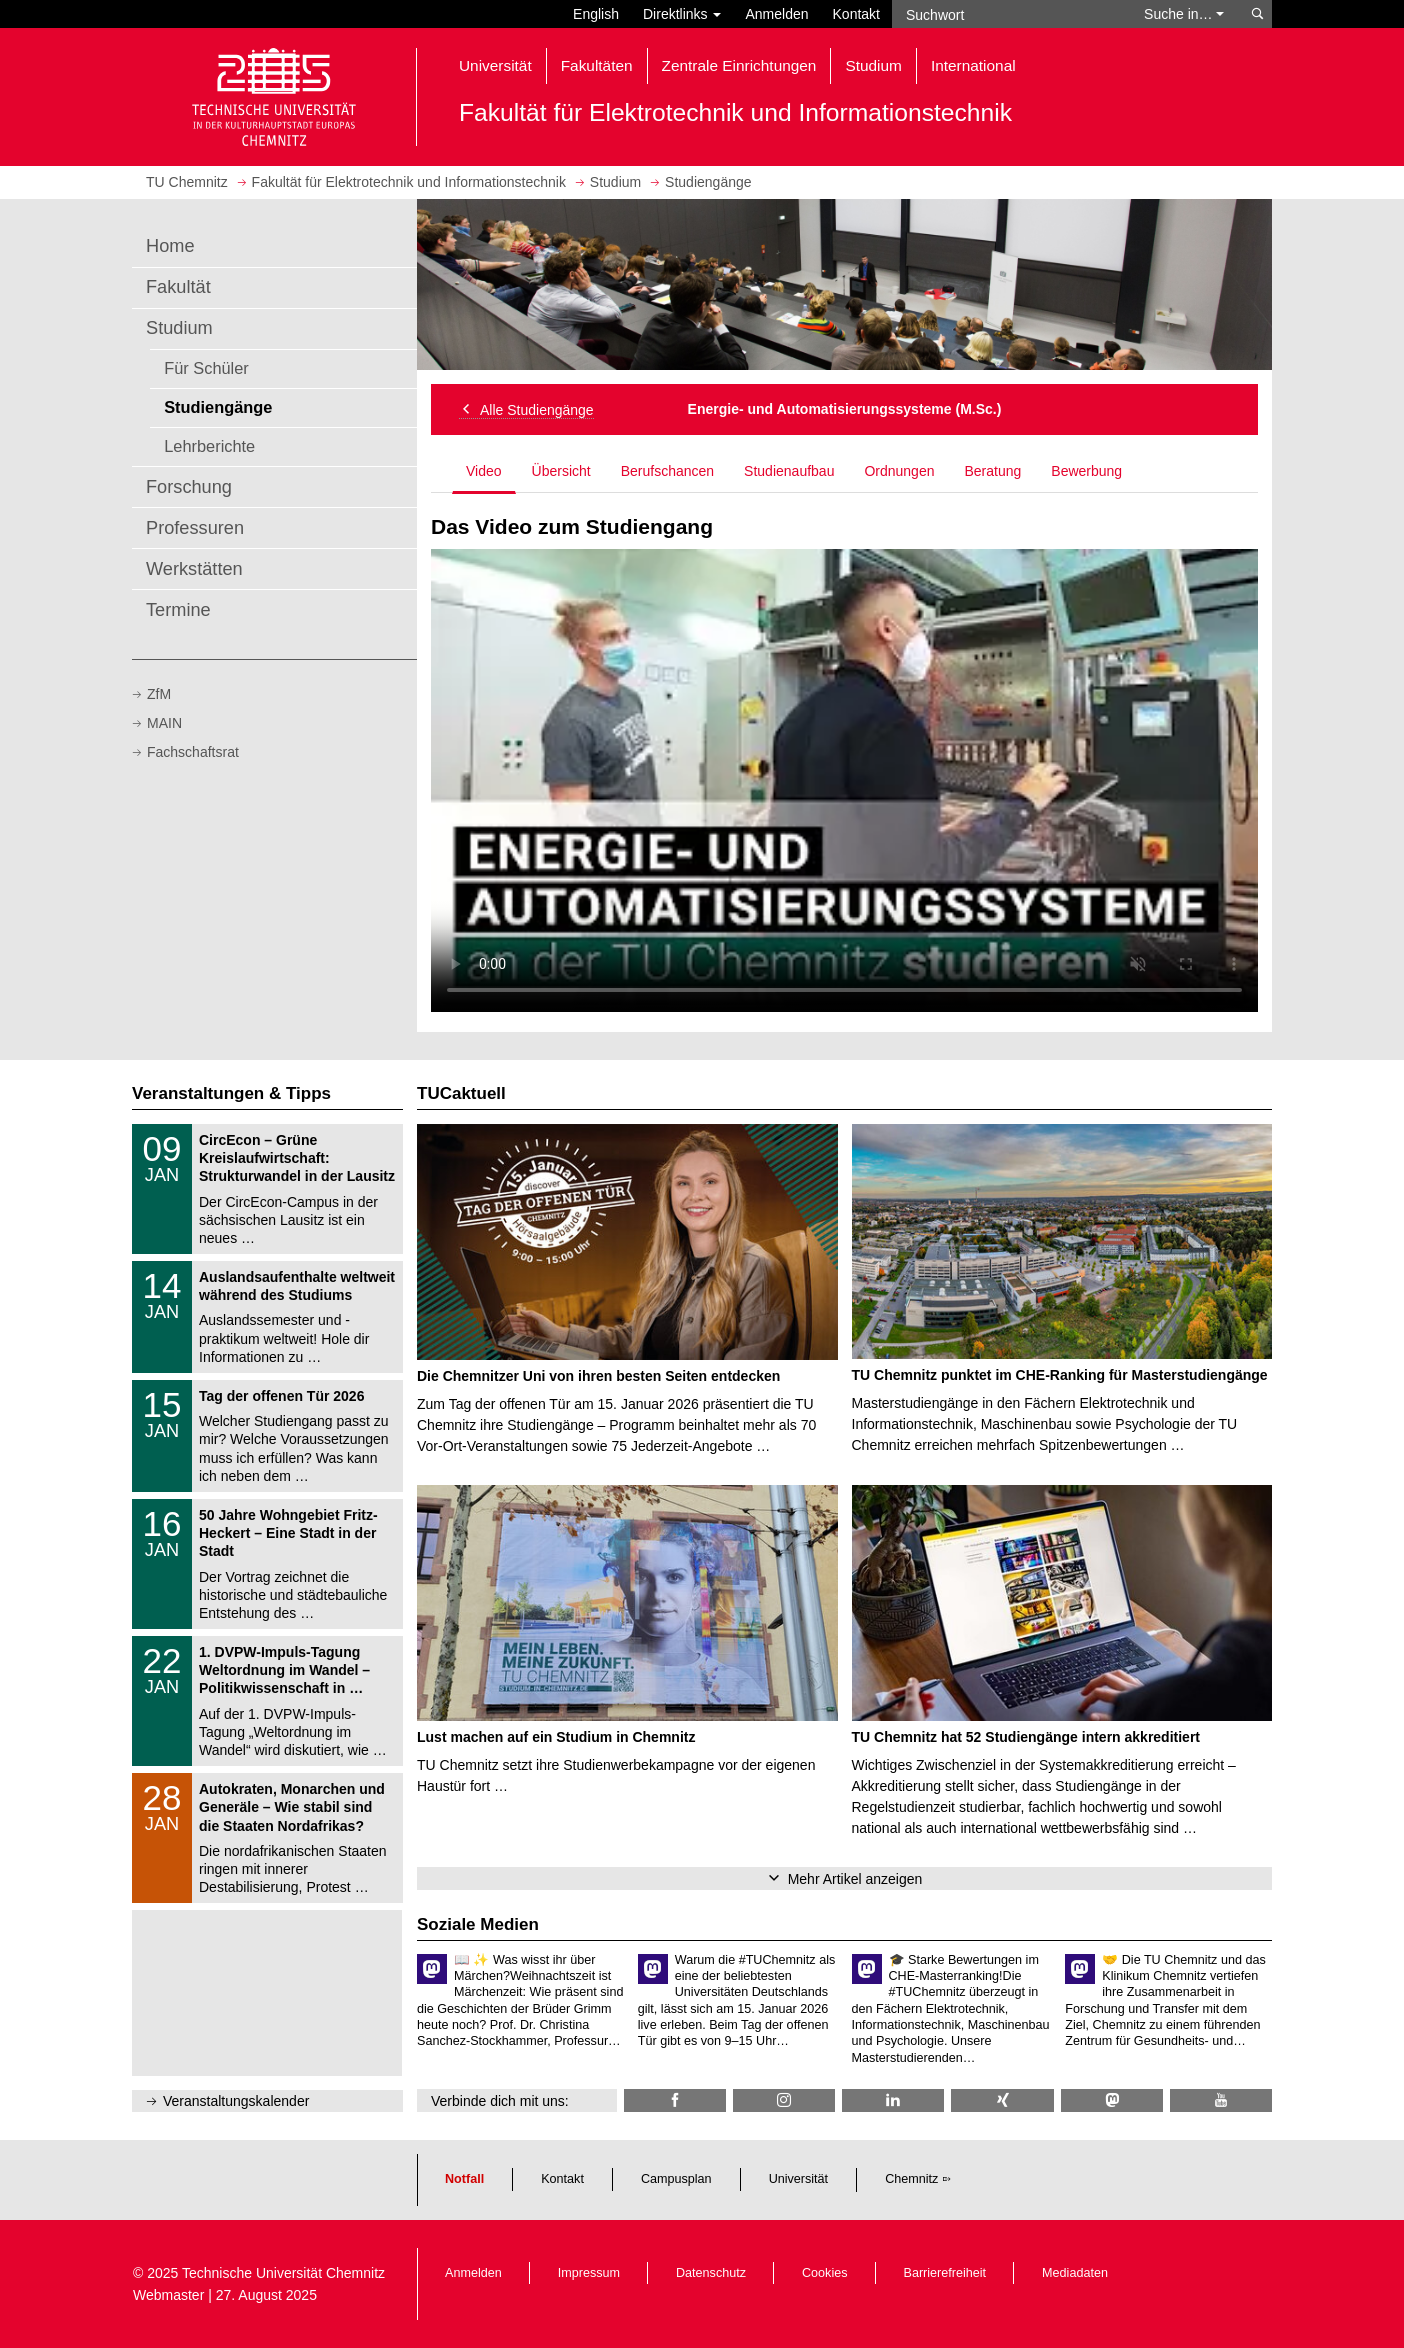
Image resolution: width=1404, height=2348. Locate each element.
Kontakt (856, 14)
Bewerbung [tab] (1086, 471)
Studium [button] (873, 65)
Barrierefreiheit (945, 2273)
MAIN (164, 723)
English (596, 14)
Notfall (464, 2179)
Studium (179, 328)
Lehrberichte (209, 446)
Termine (178, 610)
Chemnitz (911, 2179)
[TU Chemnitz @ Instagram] (784, 2100)
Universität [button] (495, 65)
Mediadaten (1075, 2273)
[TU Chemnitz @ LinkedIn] (893, 2100)
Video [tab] (484, 471)
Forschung (189, 487)
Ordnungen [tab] (899, 471)
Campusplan (676, 2179)
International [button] (973, 65)
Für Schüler (206, 368)
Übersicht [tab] (561, 471)
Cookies (825, 2273)
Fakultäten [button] (597, 65)
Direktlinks (682, 14)
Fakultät (178, 287)
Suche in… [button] (1184, 14)
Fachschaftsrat (193, 752)
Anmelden (776, 14)
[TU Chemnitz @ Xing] (1002, 2100)
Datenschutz (711, 2273)
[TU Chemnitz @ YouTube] (1221, 2100)
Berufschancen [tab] (667, 471)
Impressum (589, 2273)
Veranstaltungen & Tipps (231, 1093)
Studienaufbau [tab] (789, 471)
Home (170, 246)
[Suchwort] (1008, 14)
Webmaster (168, 2295)
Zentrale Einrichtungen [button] (739, 65)
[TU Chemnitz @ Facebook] (675, 2100)
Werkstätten (194, 569)
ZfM (159, 694)
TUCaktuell (461, 1093)
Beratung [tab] (992, 471)
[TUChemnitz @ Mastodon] (1112, 2100)
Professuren (195, 528)
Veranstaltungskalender (236, 2101)
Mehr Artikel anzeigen (855, 1879)
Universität (799, 2179)
